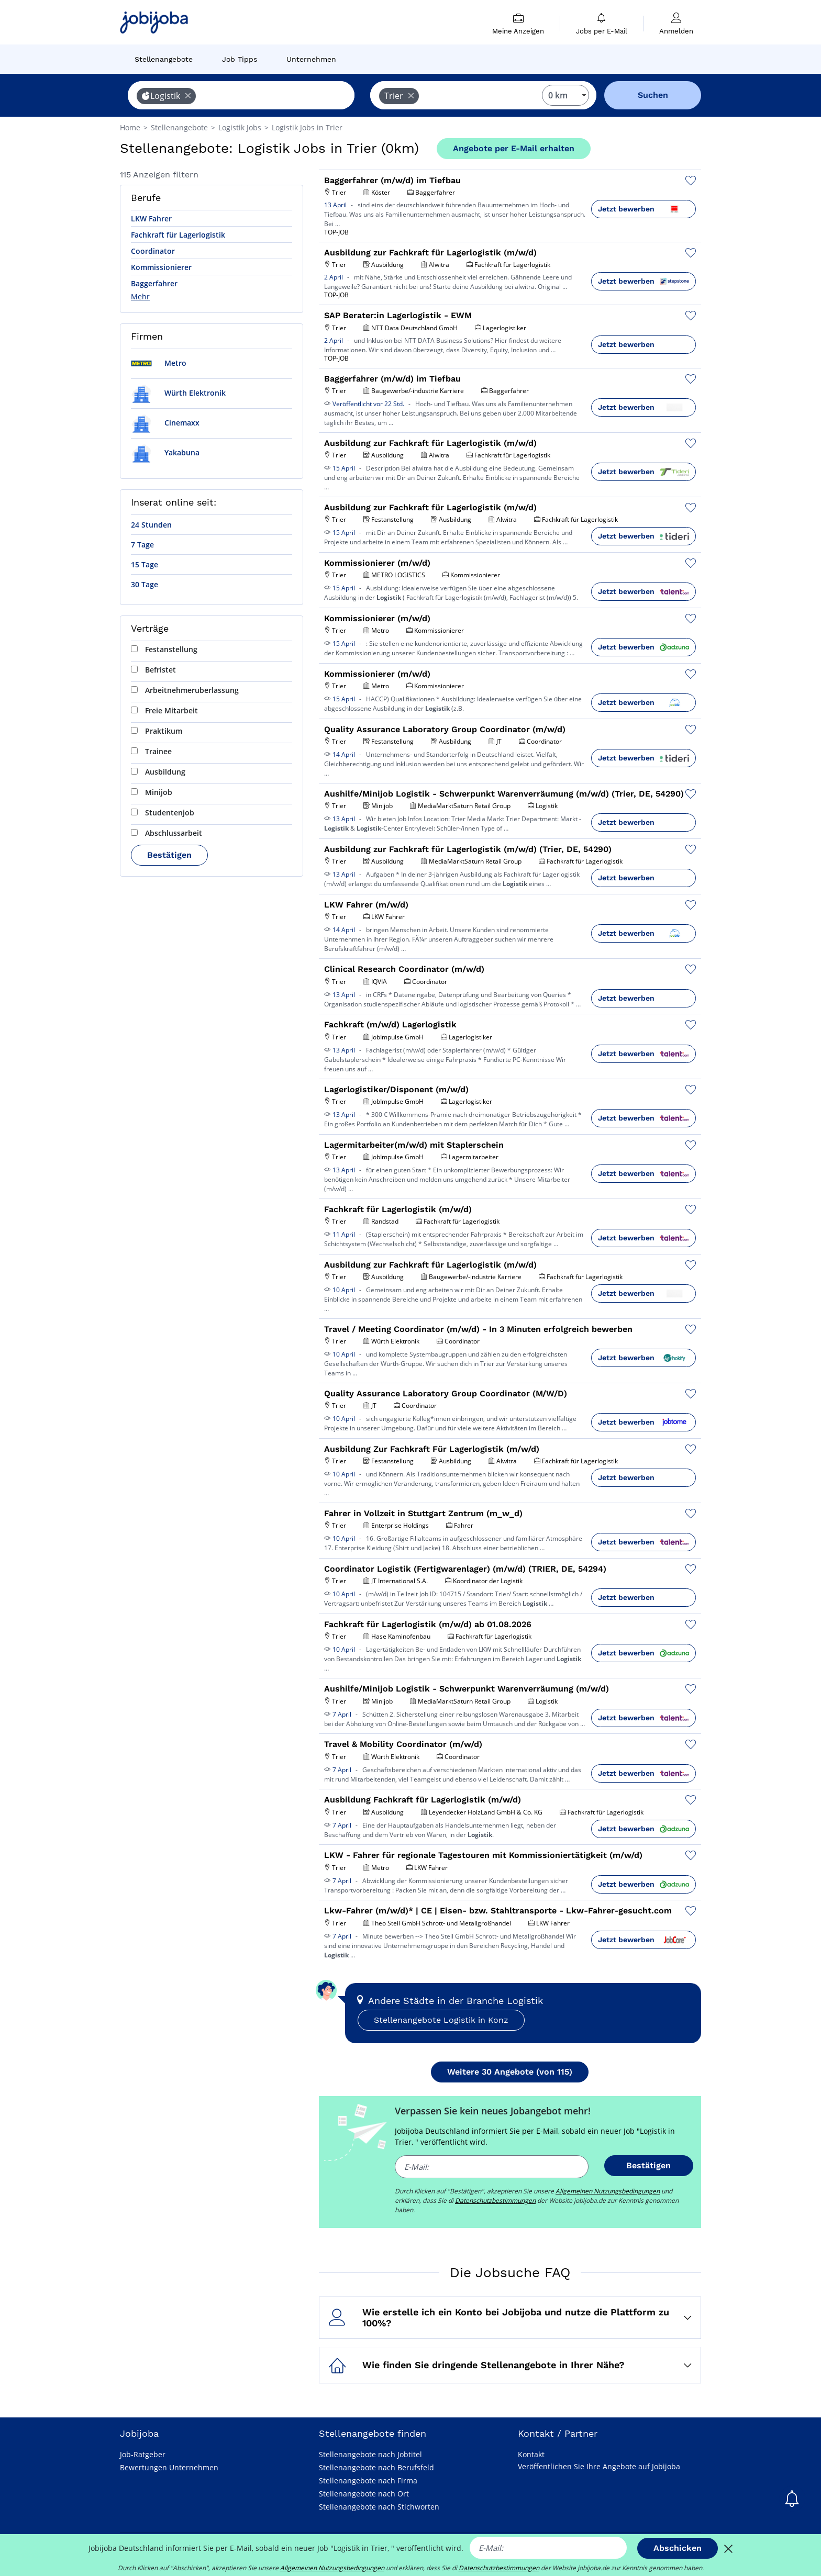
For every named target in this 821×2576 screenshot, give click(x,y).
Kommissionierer (161, 267)
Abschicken (677, 2548)
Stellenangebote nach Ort (364, 2494)
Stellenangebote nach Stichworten (379, 2507)
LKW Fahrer (151, 218)
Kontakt (531, 2454)
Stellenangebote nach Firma (368, 2480)
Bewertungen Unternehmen (169, 2467)
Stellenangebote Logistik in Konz (441, 2020)
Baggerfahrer (154, 283)
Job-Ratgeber (142, 2454)
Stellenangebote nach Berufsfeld (376, 2467)
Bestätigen (169, 855)
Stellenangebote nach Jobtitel (370, 2454)
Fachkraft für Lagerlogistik (178, 235)
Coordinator (153, 251)
